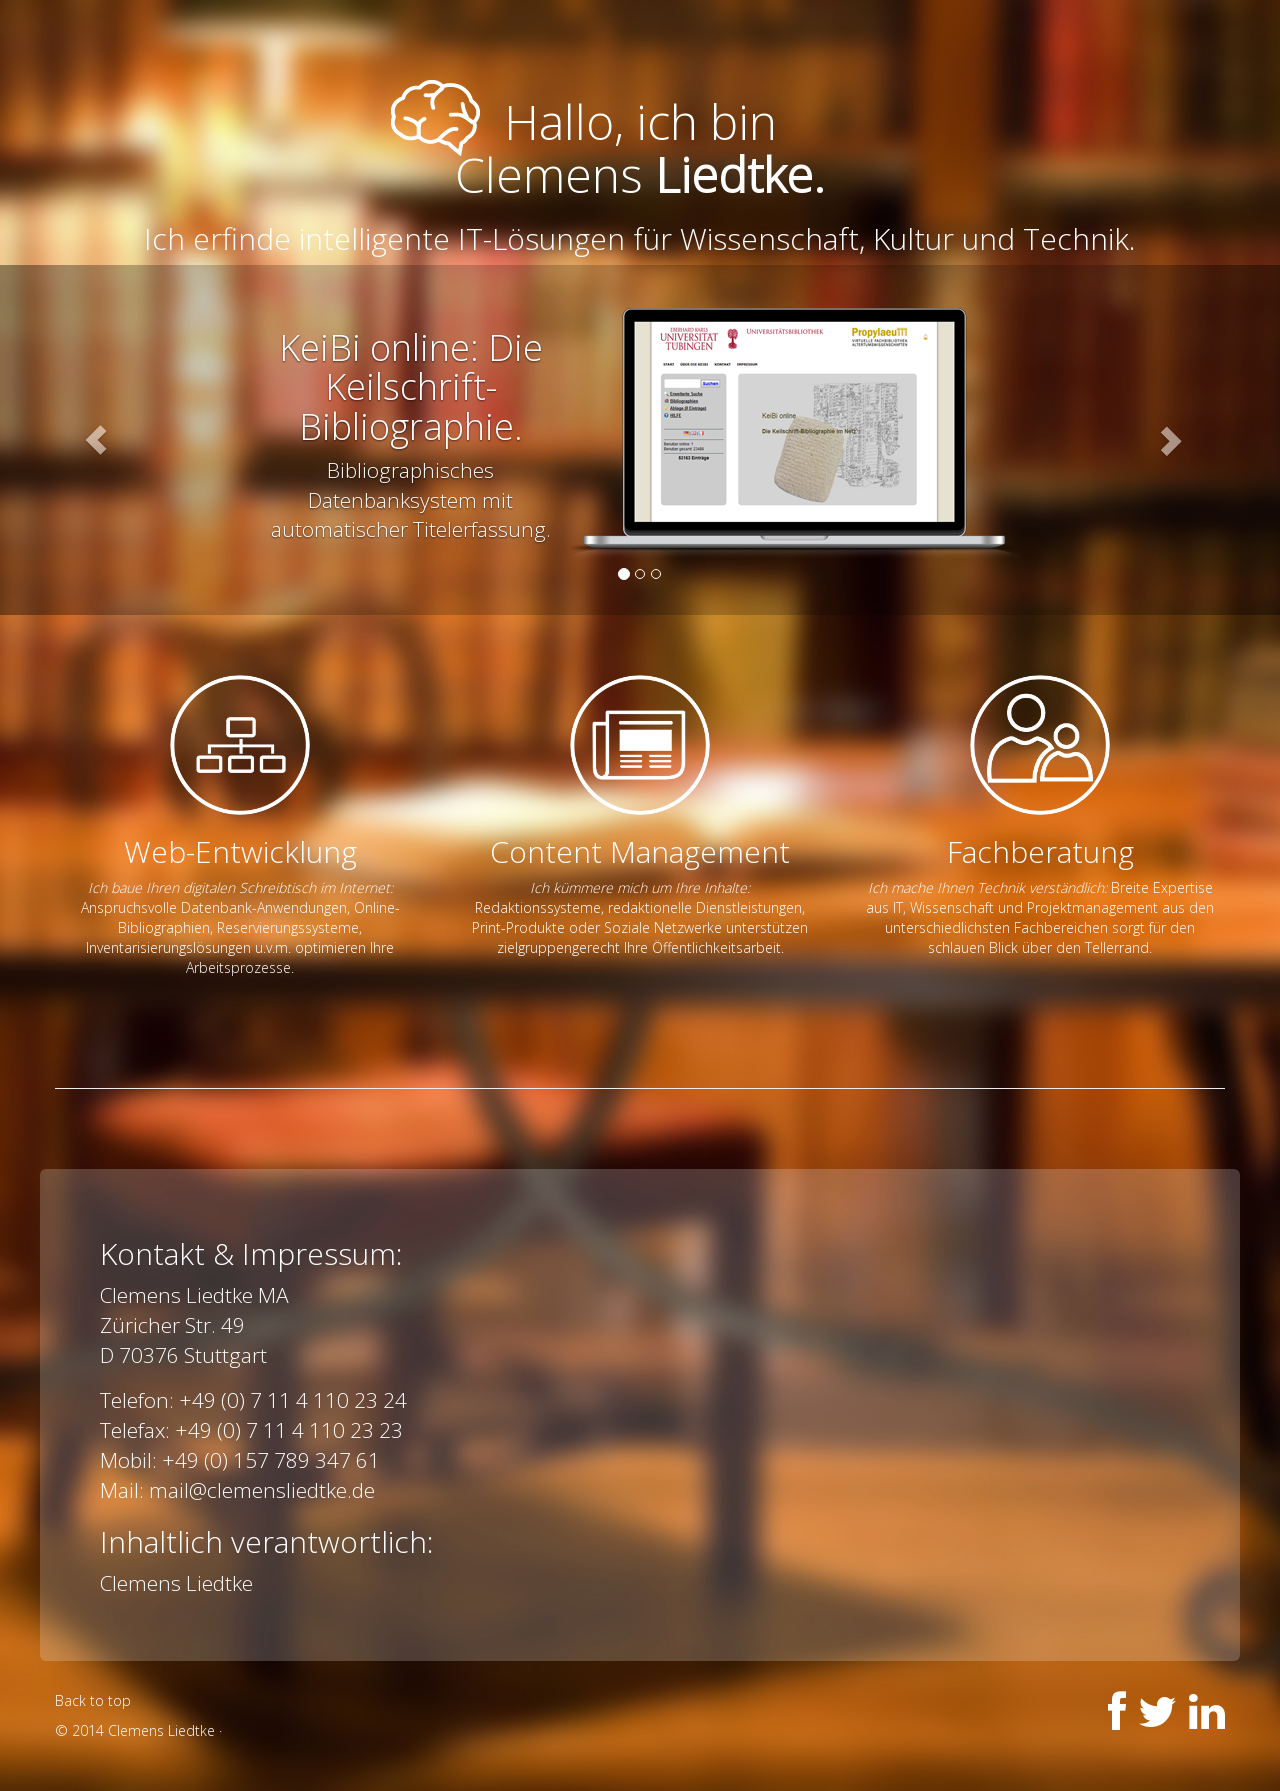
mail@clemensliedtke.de (262, 1490)
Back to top (93, 1700)
